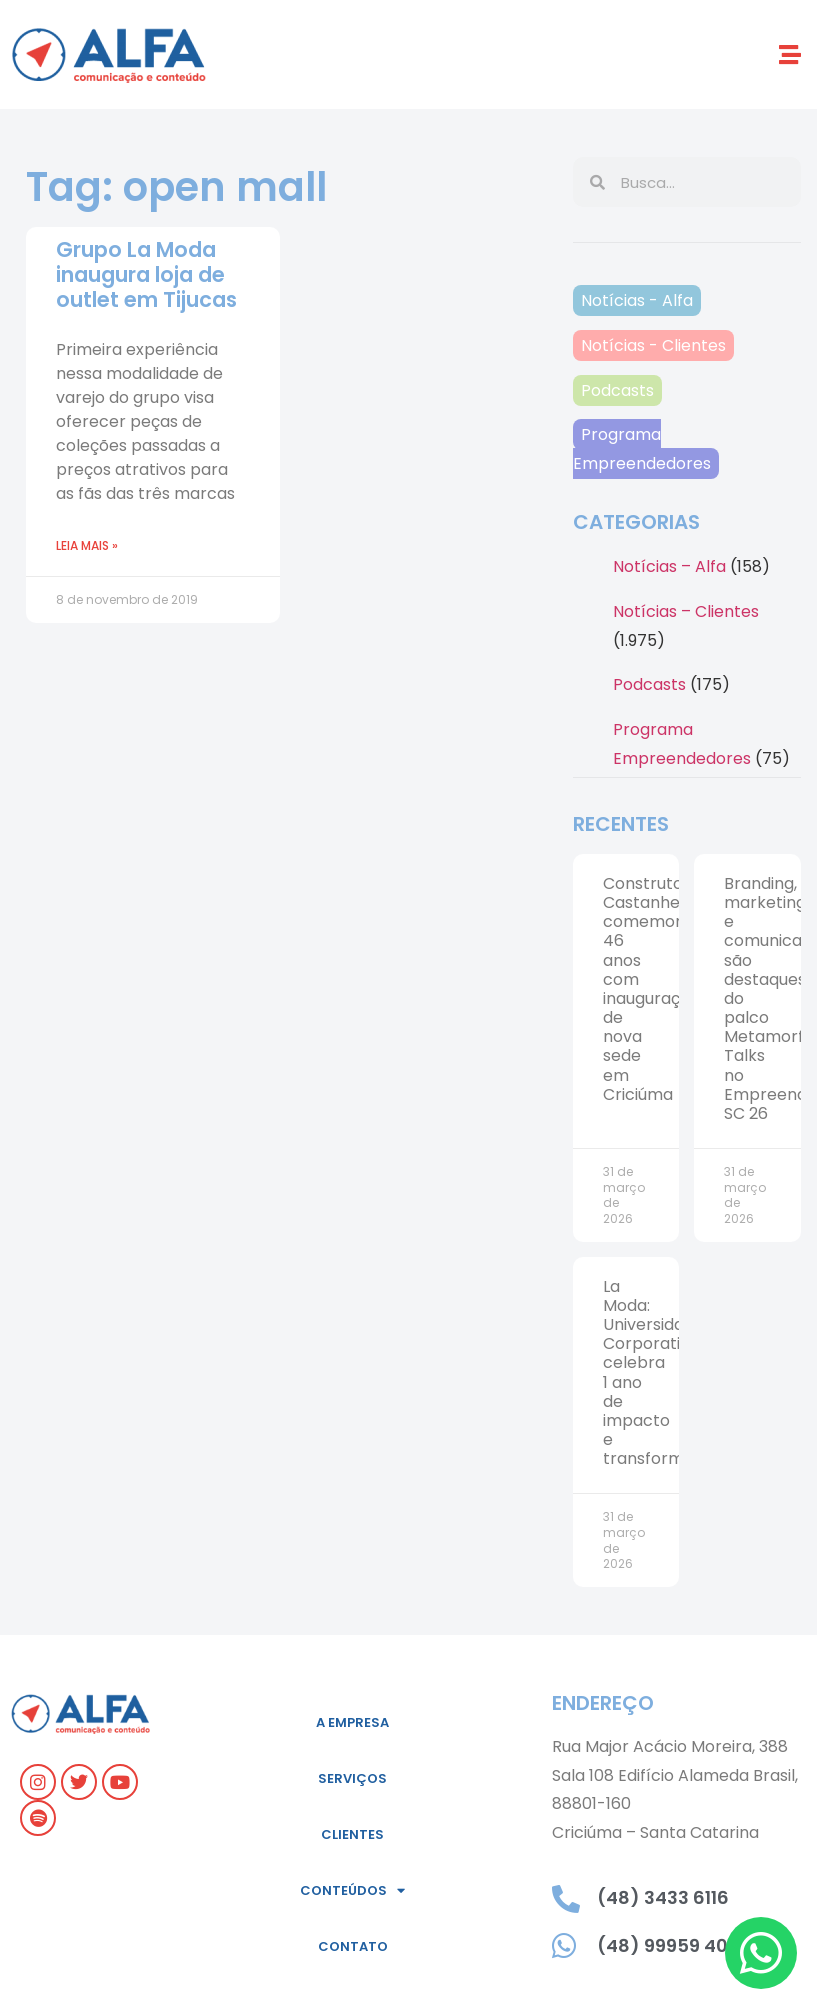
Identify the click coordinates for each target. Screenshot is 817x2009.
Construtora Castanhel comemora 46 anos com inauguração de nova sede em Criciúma (651, 989)
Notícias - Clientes (653, 345)
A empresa (352, 1722)
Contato (353, 1946)
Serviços (352, 1778)
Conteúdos (352, 1890)
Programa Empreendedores (642, 449)
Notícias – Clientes (686, 611)
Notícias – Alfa (669, 566)
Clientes (352, 1834)
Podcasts (617, 390)
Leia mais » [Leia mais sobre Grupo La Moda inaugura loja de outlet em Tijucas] (87, 545)
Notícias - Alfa (637, 300)
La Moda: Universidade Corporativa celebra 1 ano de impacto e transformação (663, 1373)
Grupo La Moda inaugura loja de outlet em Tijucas (146, 274)
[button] (790, 54)
